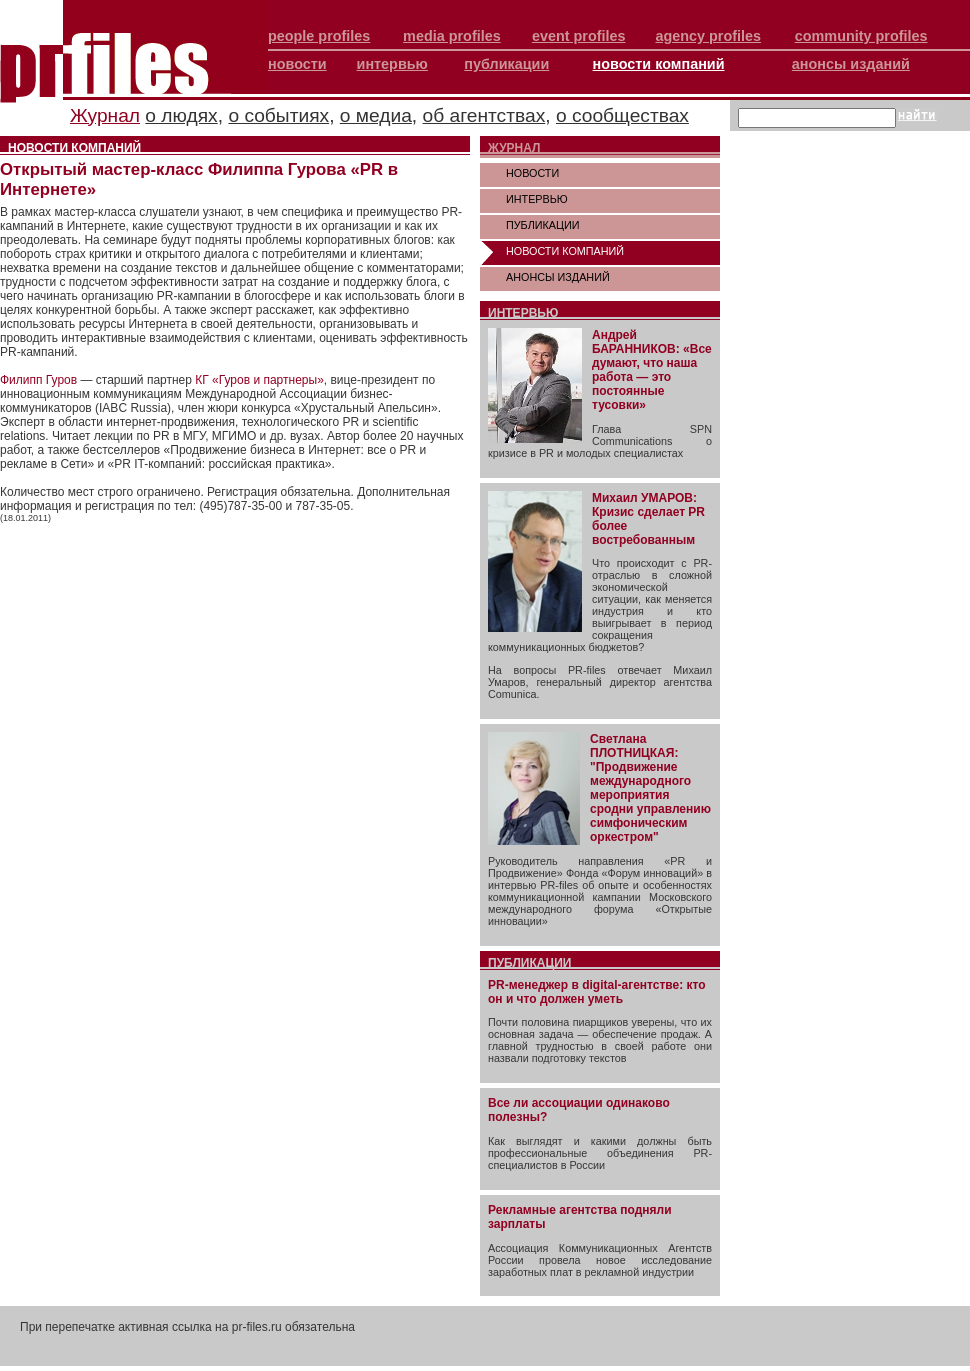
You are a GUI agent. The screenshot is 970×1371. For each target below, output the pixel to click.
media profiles (452, 36)
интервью (392, 64)
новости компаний (659, 64)
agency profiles (708, 36)
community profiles (861, 36)
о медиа (376, 115)
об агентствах (484, 115)
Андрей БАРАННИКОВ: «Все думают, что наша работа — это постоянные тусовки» (652, 370)
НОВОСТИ (532, 173)
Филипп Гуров (38, 380)
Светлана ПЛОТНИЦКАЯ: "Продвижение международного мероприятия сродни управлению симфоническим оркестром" (650, 788)
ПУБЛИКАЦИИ (543, 225)
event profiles (579, 36)
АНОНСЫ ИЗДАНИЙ (558, 277)
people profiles (319, 36)
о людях (181, 115)
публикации (506, 64)
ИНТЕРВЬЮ (537, 199)
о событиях (278, 115)
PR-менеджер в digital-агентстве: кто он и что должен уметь (597, 992)
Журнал (105, 115)
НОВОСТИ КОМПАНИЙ (565, 251)
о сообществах (622, 115)
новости (297, 64)
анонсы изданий (851, 64)
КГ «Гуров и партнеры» (259, 380)
